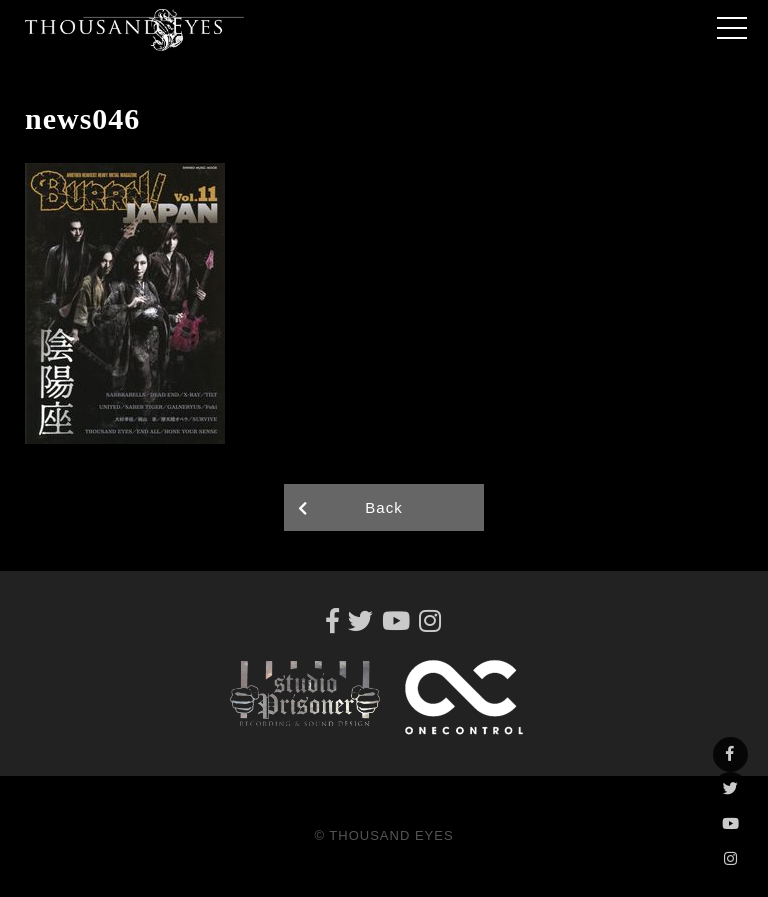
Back (383, 507)
